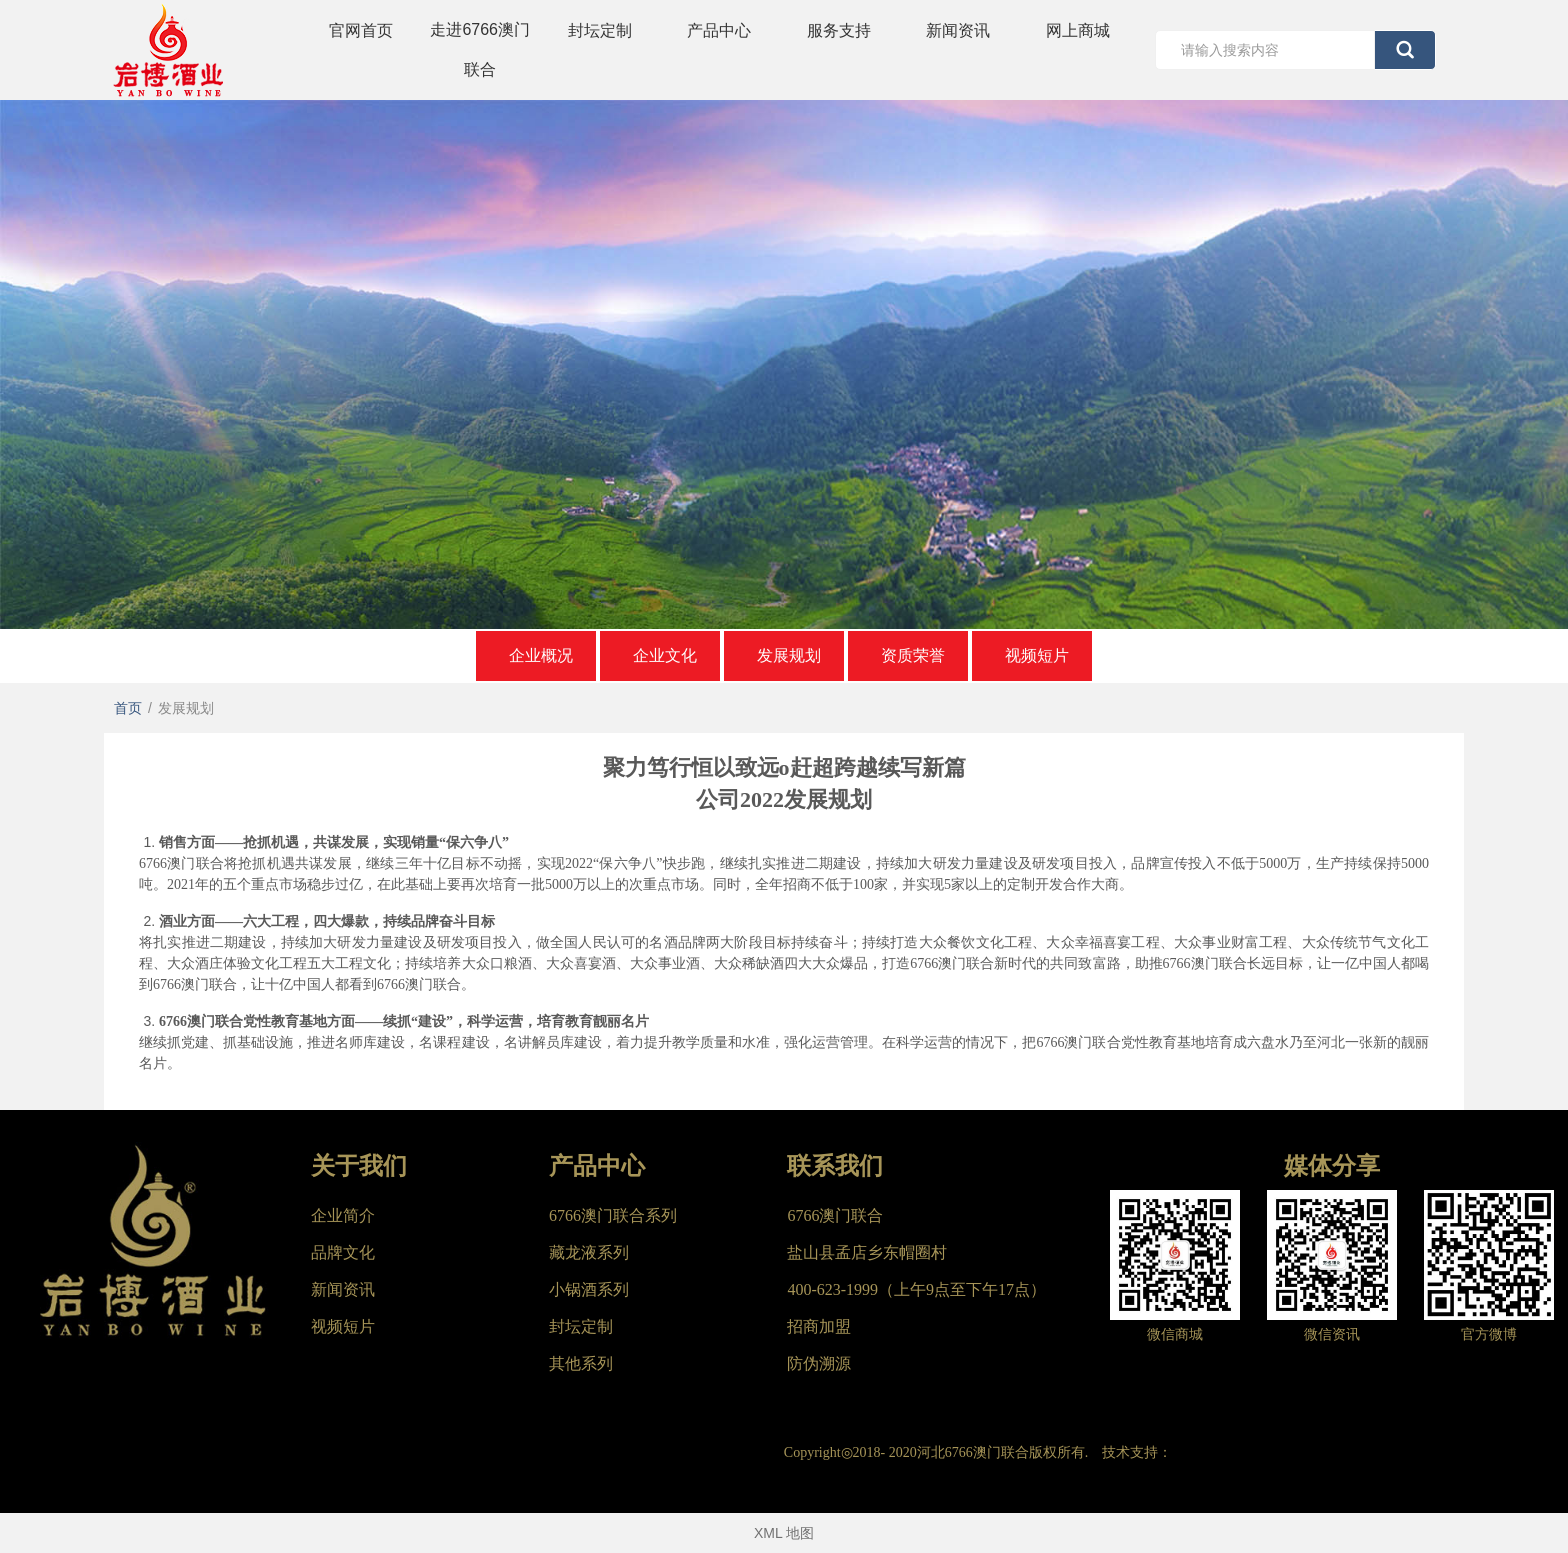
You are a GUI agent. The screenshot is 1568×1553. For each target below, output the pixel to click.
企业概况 (541, 655)
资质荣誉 (913, 655)
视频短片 (1037, 655)
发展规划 (789, 655)
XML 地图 (784, 1533)
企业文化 (665, 655)
